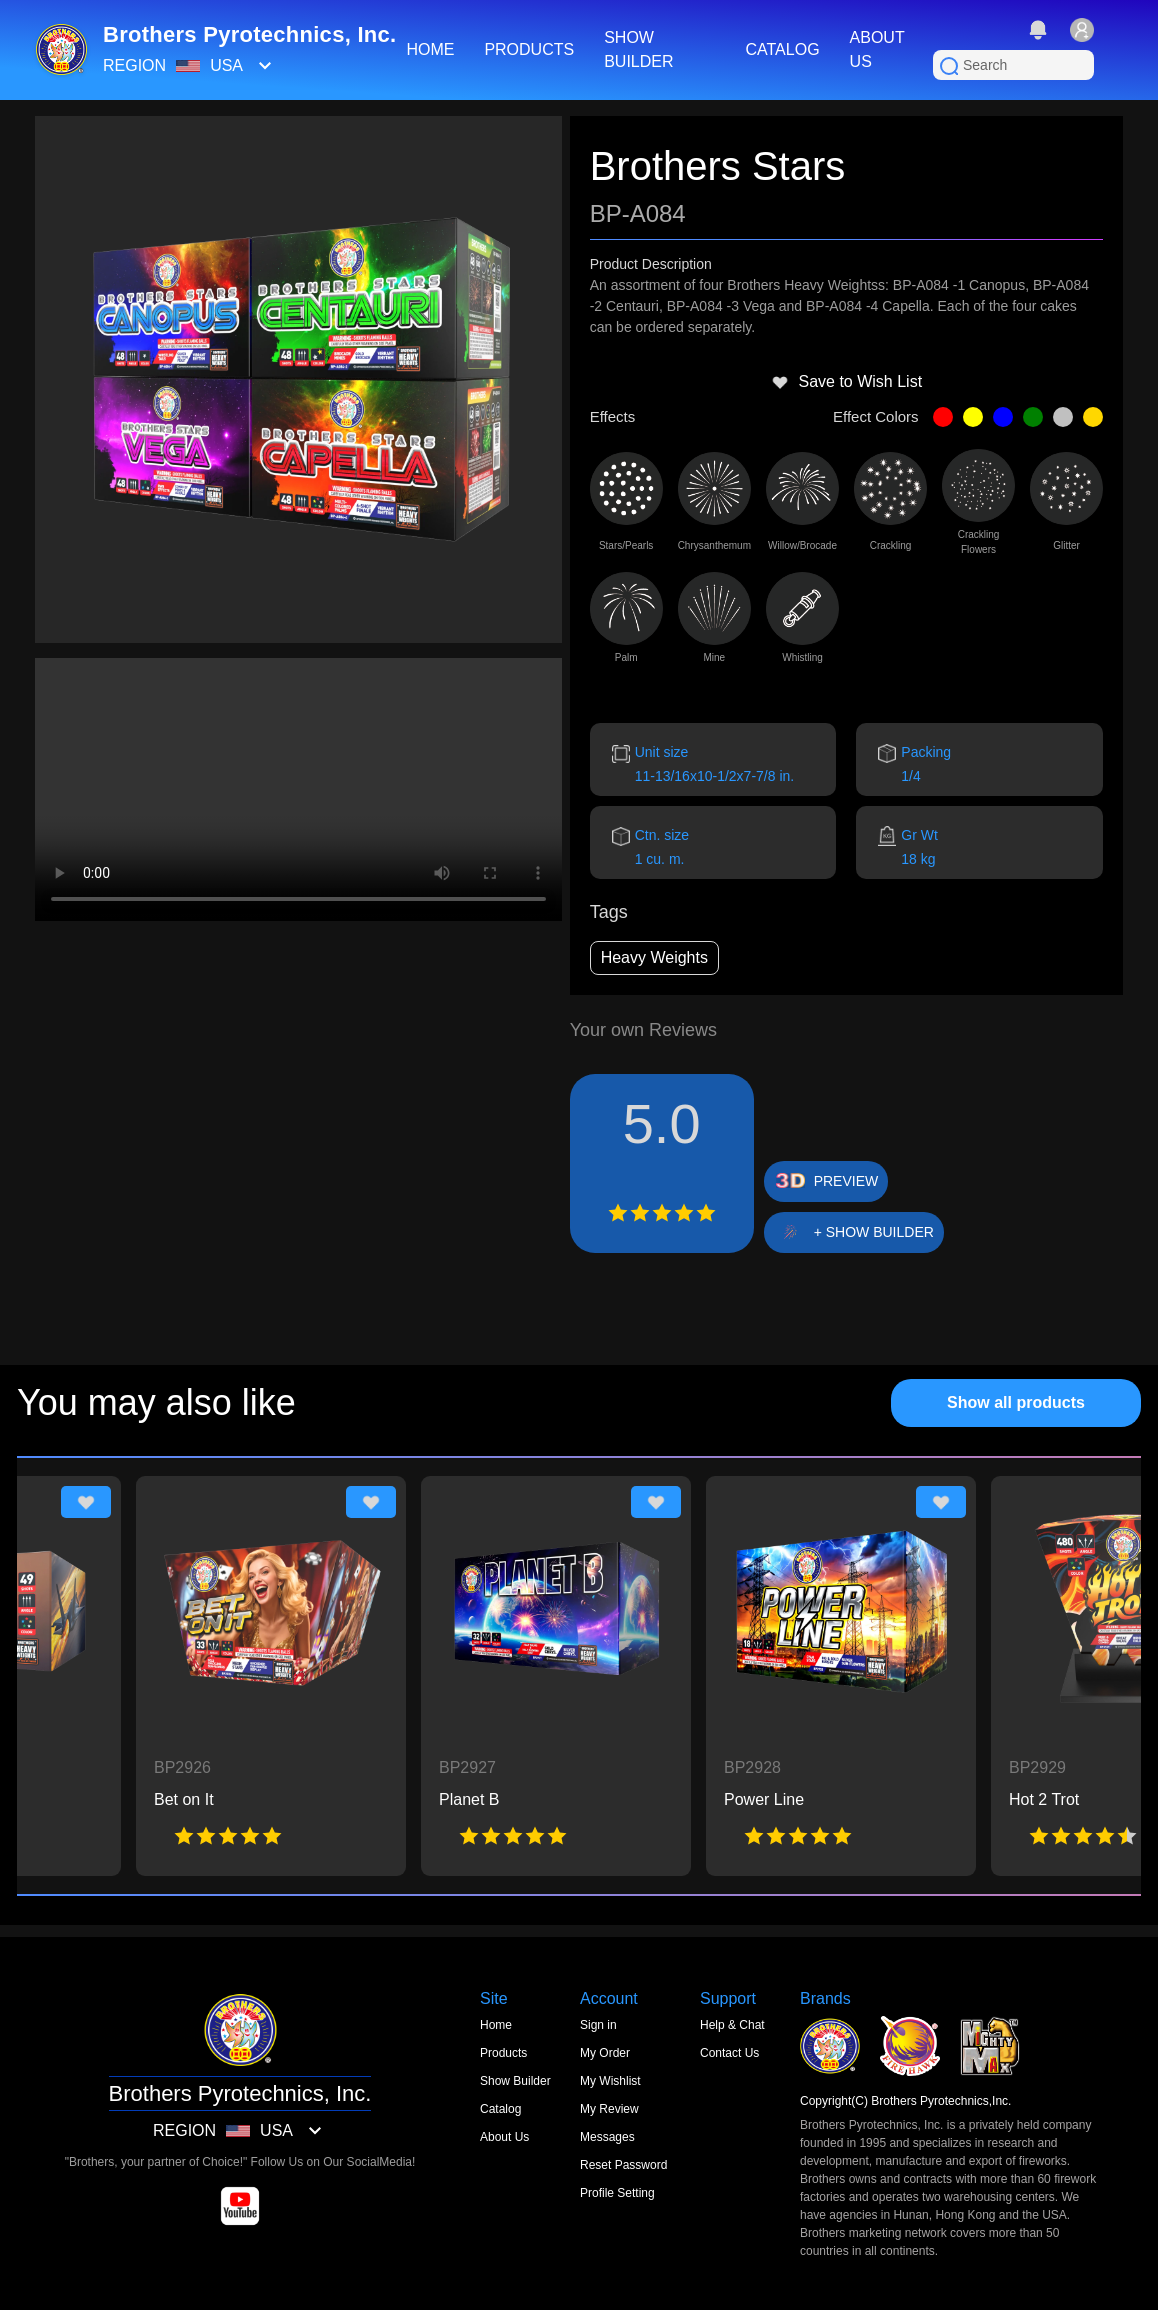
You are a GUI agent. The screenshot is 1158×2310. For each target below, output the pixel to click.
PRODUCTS (529, 49)
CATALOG (782, 49)
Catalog (500, 2109)
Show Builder (515, 2081)
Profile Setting (617, 2193)
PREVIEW (846, 1181)
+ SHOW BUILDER (874, 1232)
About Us (504, 2137)
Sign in (598, 2025)
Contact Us (729, 2053)
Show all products (1016, 1402)
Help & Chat (732, 2025)
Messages (607, 2137)
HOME (430, 49)
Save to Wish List (847, 382)
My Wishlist (610, 2081)
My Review (609, 2109)
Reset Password (623, 2165)
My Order (605, 2053)
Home (496, 2025)
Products (503, 2053)
